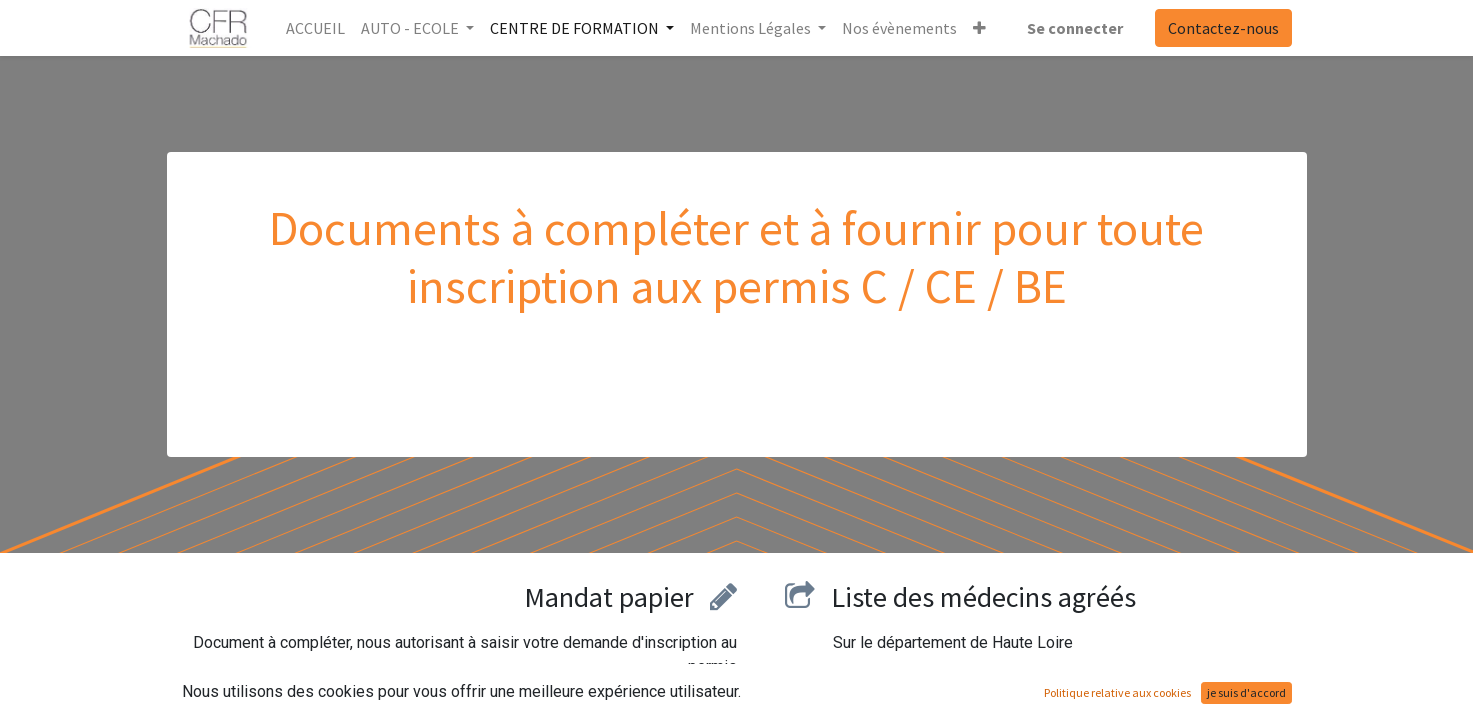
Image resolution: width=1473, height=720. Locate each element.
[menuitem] (315, 28)
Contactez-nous (1223, 28)
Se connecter (1075, 28)
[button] (979, 28)
